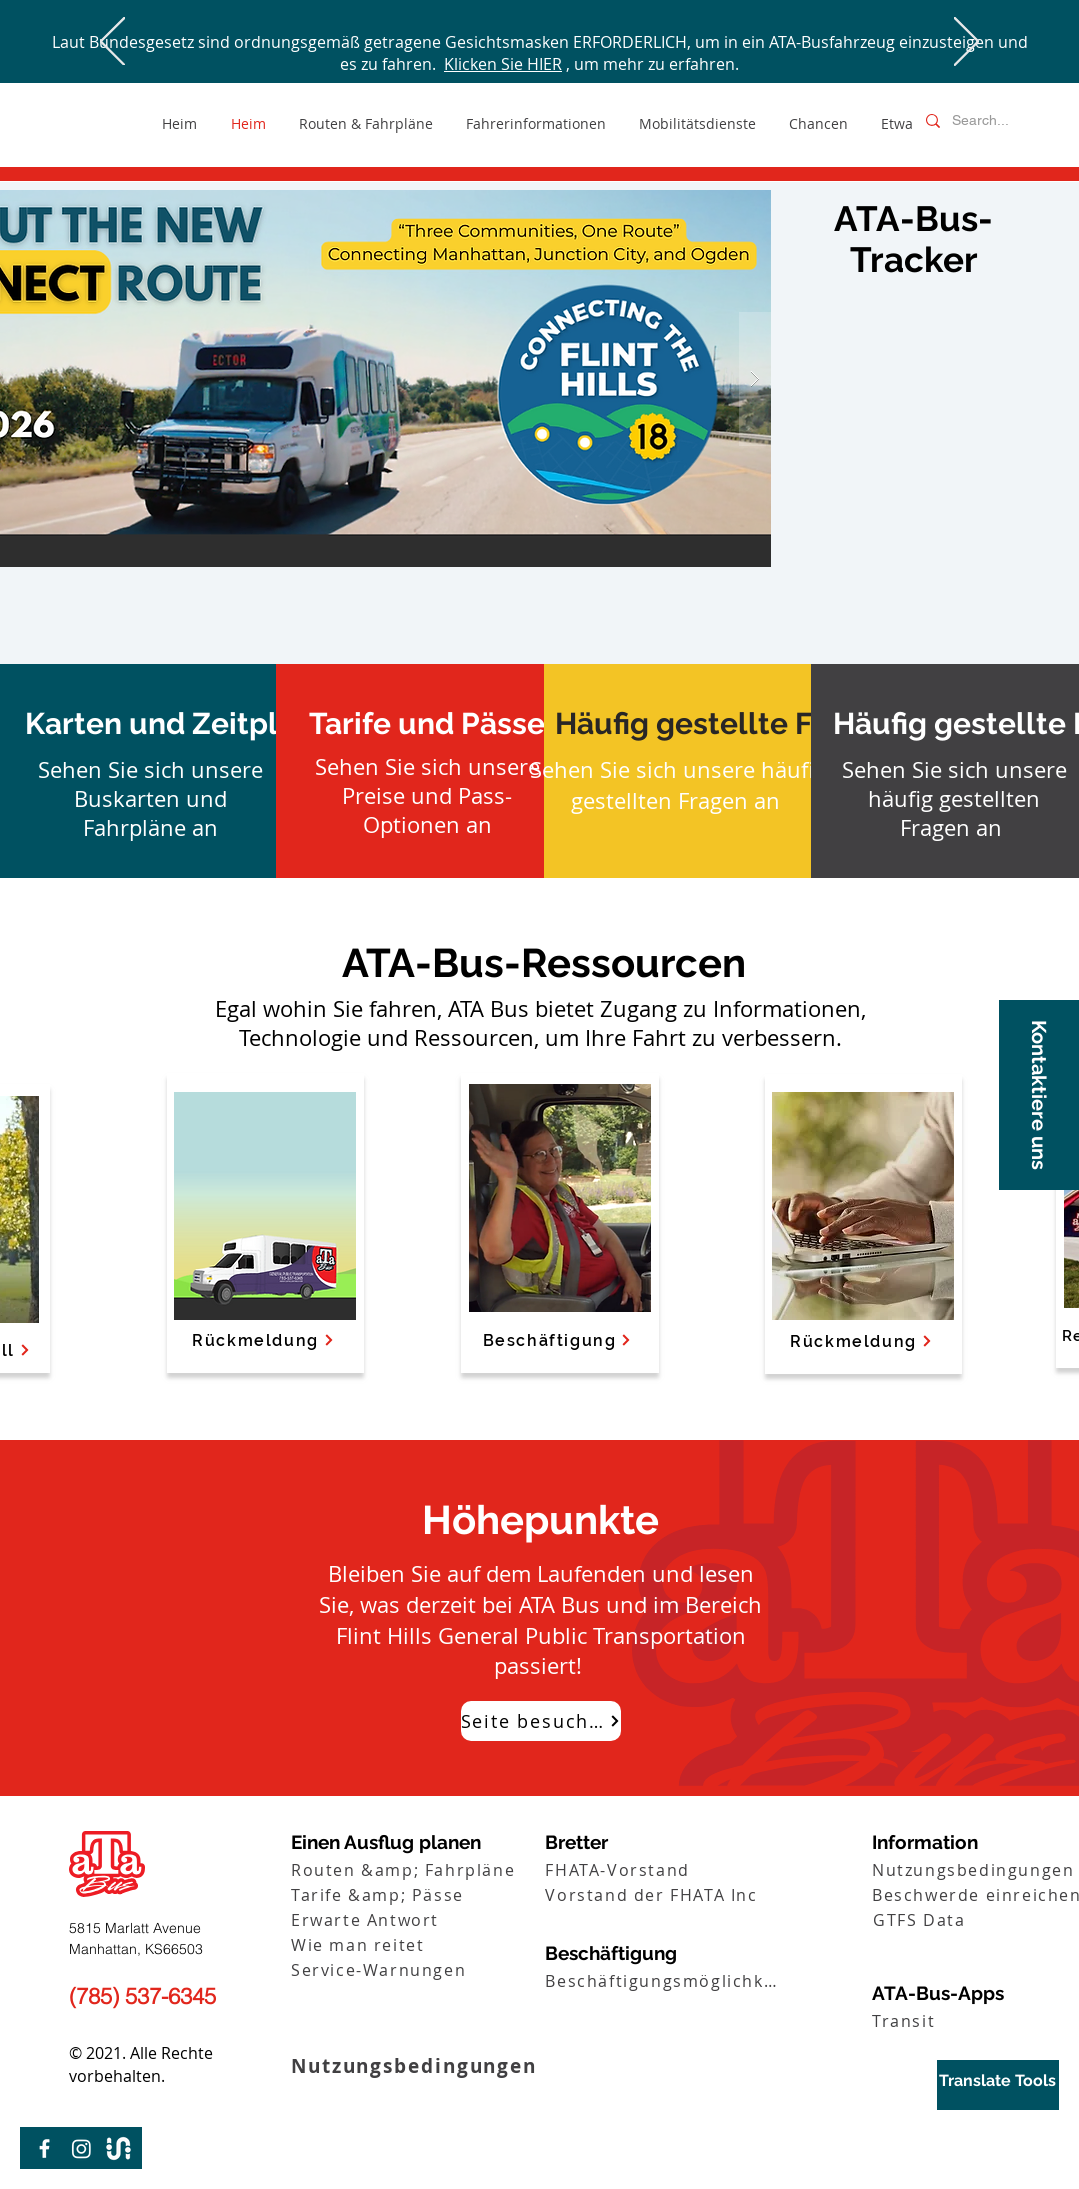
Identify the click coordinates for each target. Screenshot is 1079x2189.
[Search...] (987, 121)
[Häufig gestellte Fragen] (725, 724)
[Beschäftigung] (558, 1340)
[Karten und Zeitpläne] (178, 724)
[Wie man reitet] (413, 1944)
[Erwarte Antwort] (413, 1919)
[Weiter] (966, 43)
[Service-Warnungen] (413, 1969)
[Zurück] (112, 43)
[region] (998, 2085)
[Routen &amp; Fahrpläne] (413, 1869)
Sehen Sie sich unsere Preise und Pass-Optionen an (427, 795)
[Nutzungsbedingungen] (446, 2065)
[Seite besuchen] (541, 1721)
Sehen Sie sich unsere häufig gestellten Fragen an (678, 785)
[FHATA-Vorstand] (667, 1869)
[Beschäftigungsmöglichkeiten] (667, 1980)
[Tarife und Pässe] (427, 724)
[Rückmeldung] (862, 1341)
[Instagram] (81, 2148)
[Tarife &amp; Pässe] (413, 1894)
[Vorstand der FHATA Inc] (667, 1894)
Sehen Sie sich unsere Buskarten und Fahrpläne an (150, 798)
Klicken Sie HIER (503, 64)
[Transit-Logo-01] (118, 2148)
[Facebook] (44, 2148)
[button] (1039, 1095)
